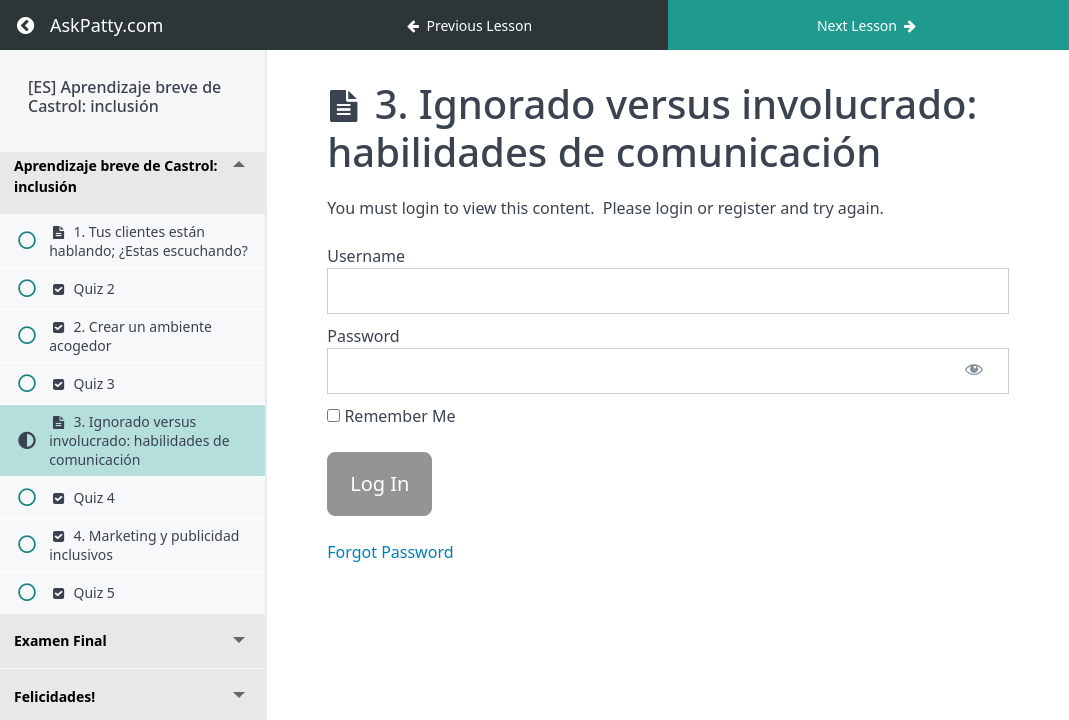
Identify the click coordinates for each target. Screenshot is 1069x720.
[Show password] (974, 371)
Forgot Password (390, 552)
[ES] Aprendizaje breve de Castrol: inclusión (124, 96)
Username (366, 256)
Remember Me (391, 416)
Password (363, 336)
